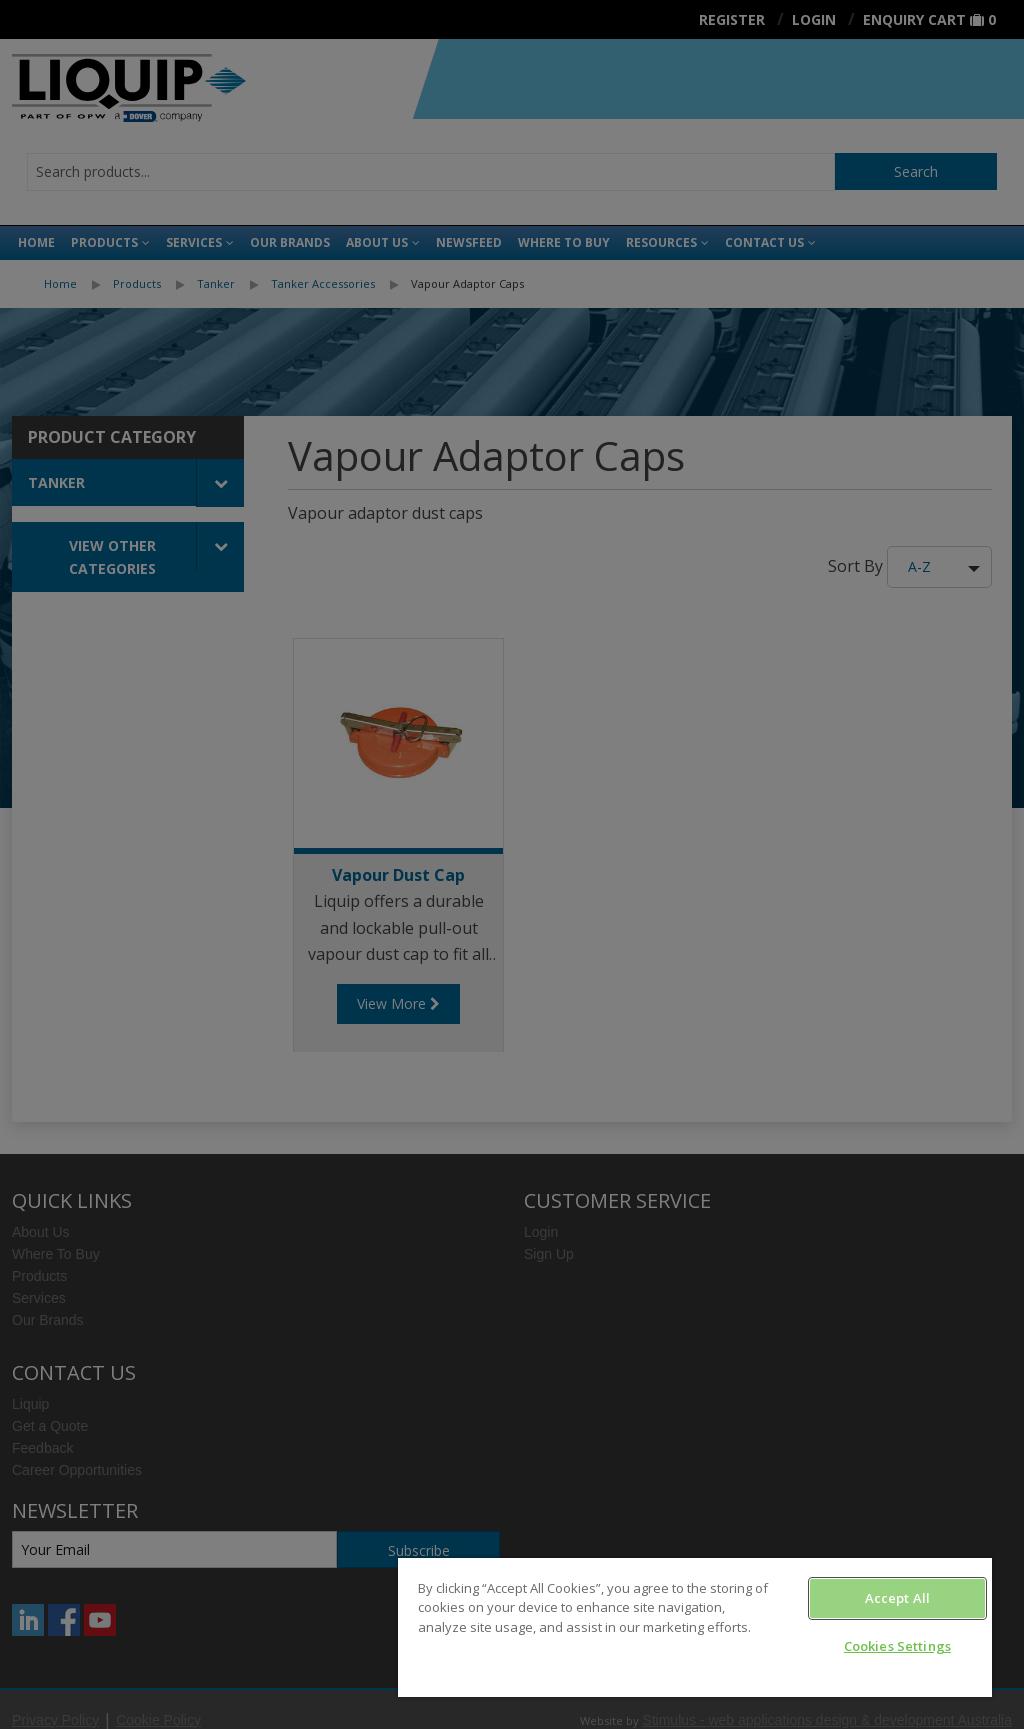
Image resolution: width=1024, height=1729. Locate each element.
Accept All (897, 1598)
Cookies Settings (897, 1646)
